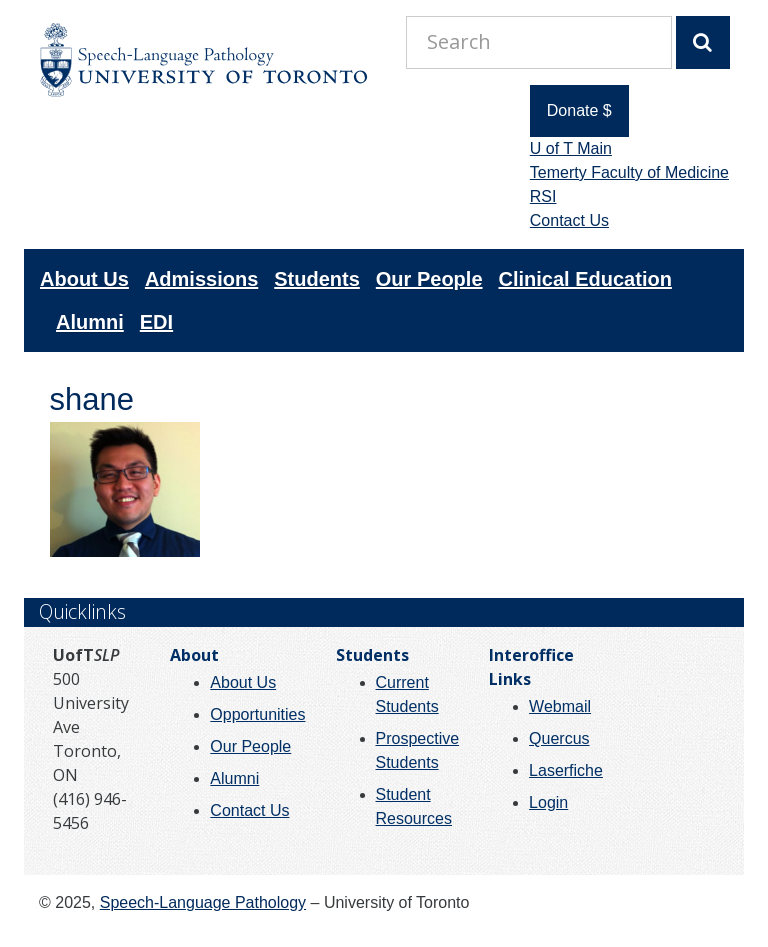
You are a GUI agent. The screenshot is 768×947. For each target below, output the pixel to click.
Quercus (559, 738)
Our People (429, 279)
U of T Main (571, 148)
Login (548, 802)
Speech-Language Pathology (203, 902)
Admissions (201, 279)
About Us (84, 279)
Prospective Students (418, 750)
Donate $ (579, 110)
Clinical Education (585, 279)
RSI (543, 196)
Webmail (560, 706)
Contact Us (569, 220)
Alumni (90, 322)
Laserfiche (566, 770)
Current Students (407, 694)
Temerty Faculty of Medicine (629, 172)
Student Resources (414, 806)
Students (317, 279)
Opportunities (257, 714)
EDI (156, 322)
